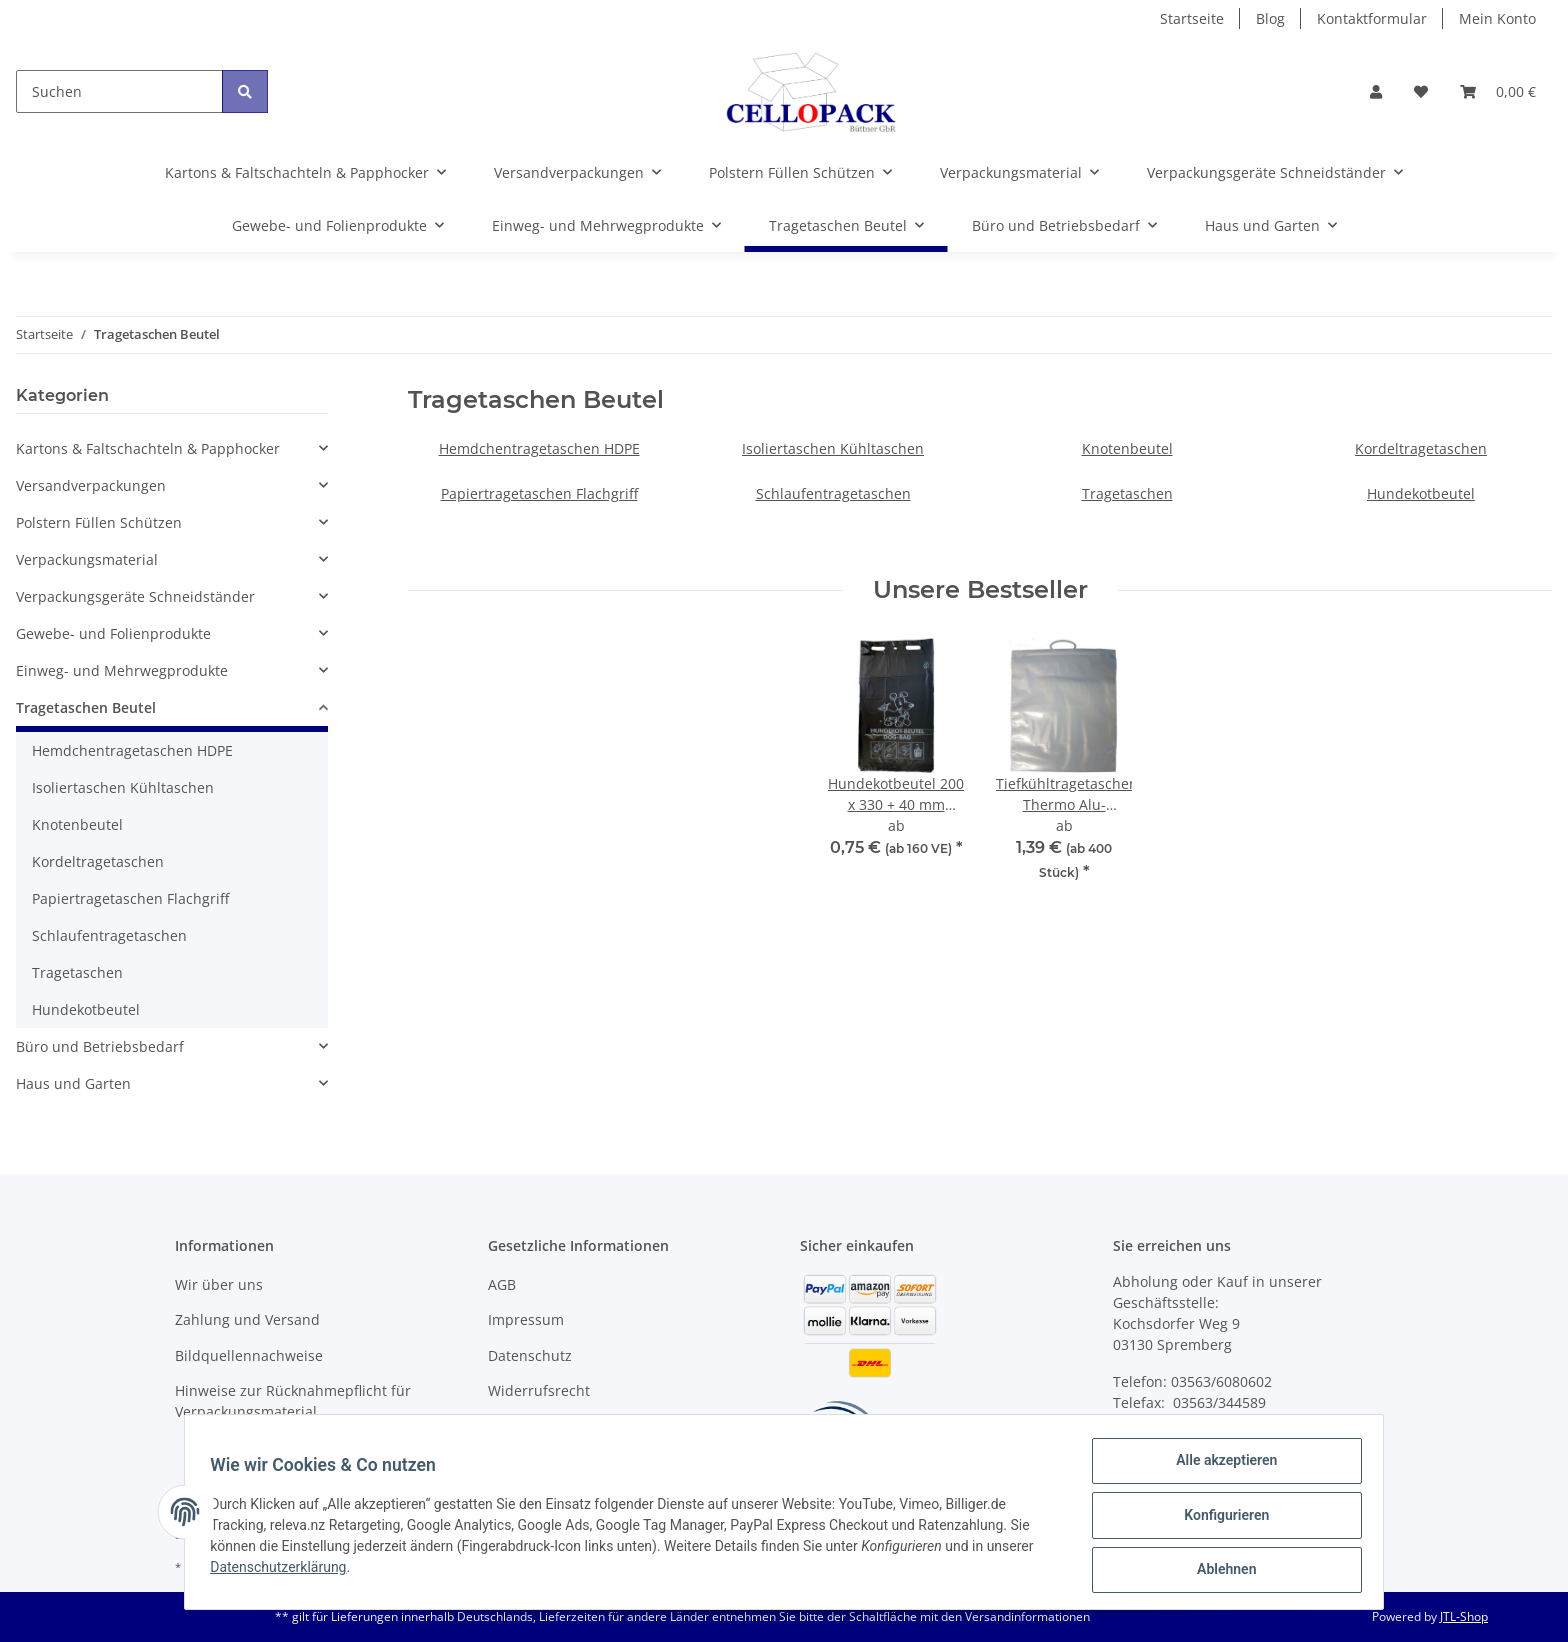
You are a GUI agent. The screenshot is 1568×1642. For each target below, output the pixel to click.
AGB (502, 1284)
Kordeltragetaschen (1421, 448)
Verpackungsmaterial (87, 559)
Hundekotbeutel (1421, 493)
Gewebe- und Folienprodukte (113, 633)
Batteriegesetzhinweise (566, 1425)
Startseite (1192, 18)
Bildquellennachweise (249, 1355)
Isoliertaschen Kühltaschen (833, 448)
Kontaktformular (1372, 18)
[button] (1376, 91)
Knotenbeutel (1127, 448)
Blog (1270, 18)
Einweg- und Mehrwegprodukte (122, 670)
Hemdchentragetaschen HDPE (539, 448)
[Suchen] (119, 91)
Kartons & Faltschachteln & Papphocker (148, 448)
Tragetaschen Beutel (86, 707)
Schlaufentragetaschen (833, 493)
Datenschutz (530, 1355)
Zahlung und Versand (247, 1319)
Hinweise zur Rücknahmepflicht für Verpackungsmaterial (293, 1401)
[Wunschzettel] (1421, 91)
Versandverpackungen (91, 485)
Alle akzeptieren (1219, 1467)
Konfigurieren (1219, 1519)
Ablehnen (1219, 1571)
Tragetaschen (1127, 493)
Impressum (526, 1319)
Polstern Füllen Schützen (99, 522)
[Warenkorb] (1498, 91)
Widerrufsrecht (539, 1390)
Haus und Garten (73, 1083)
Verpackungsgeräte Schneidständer (135, 596)
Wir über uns (219, 1284)
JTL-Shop (1464, 1616)
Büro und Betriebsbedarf (100, 1046)
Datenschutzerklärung (285, 1572)
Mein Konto (1497, 18)
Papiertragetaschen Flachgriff (539, 493)
